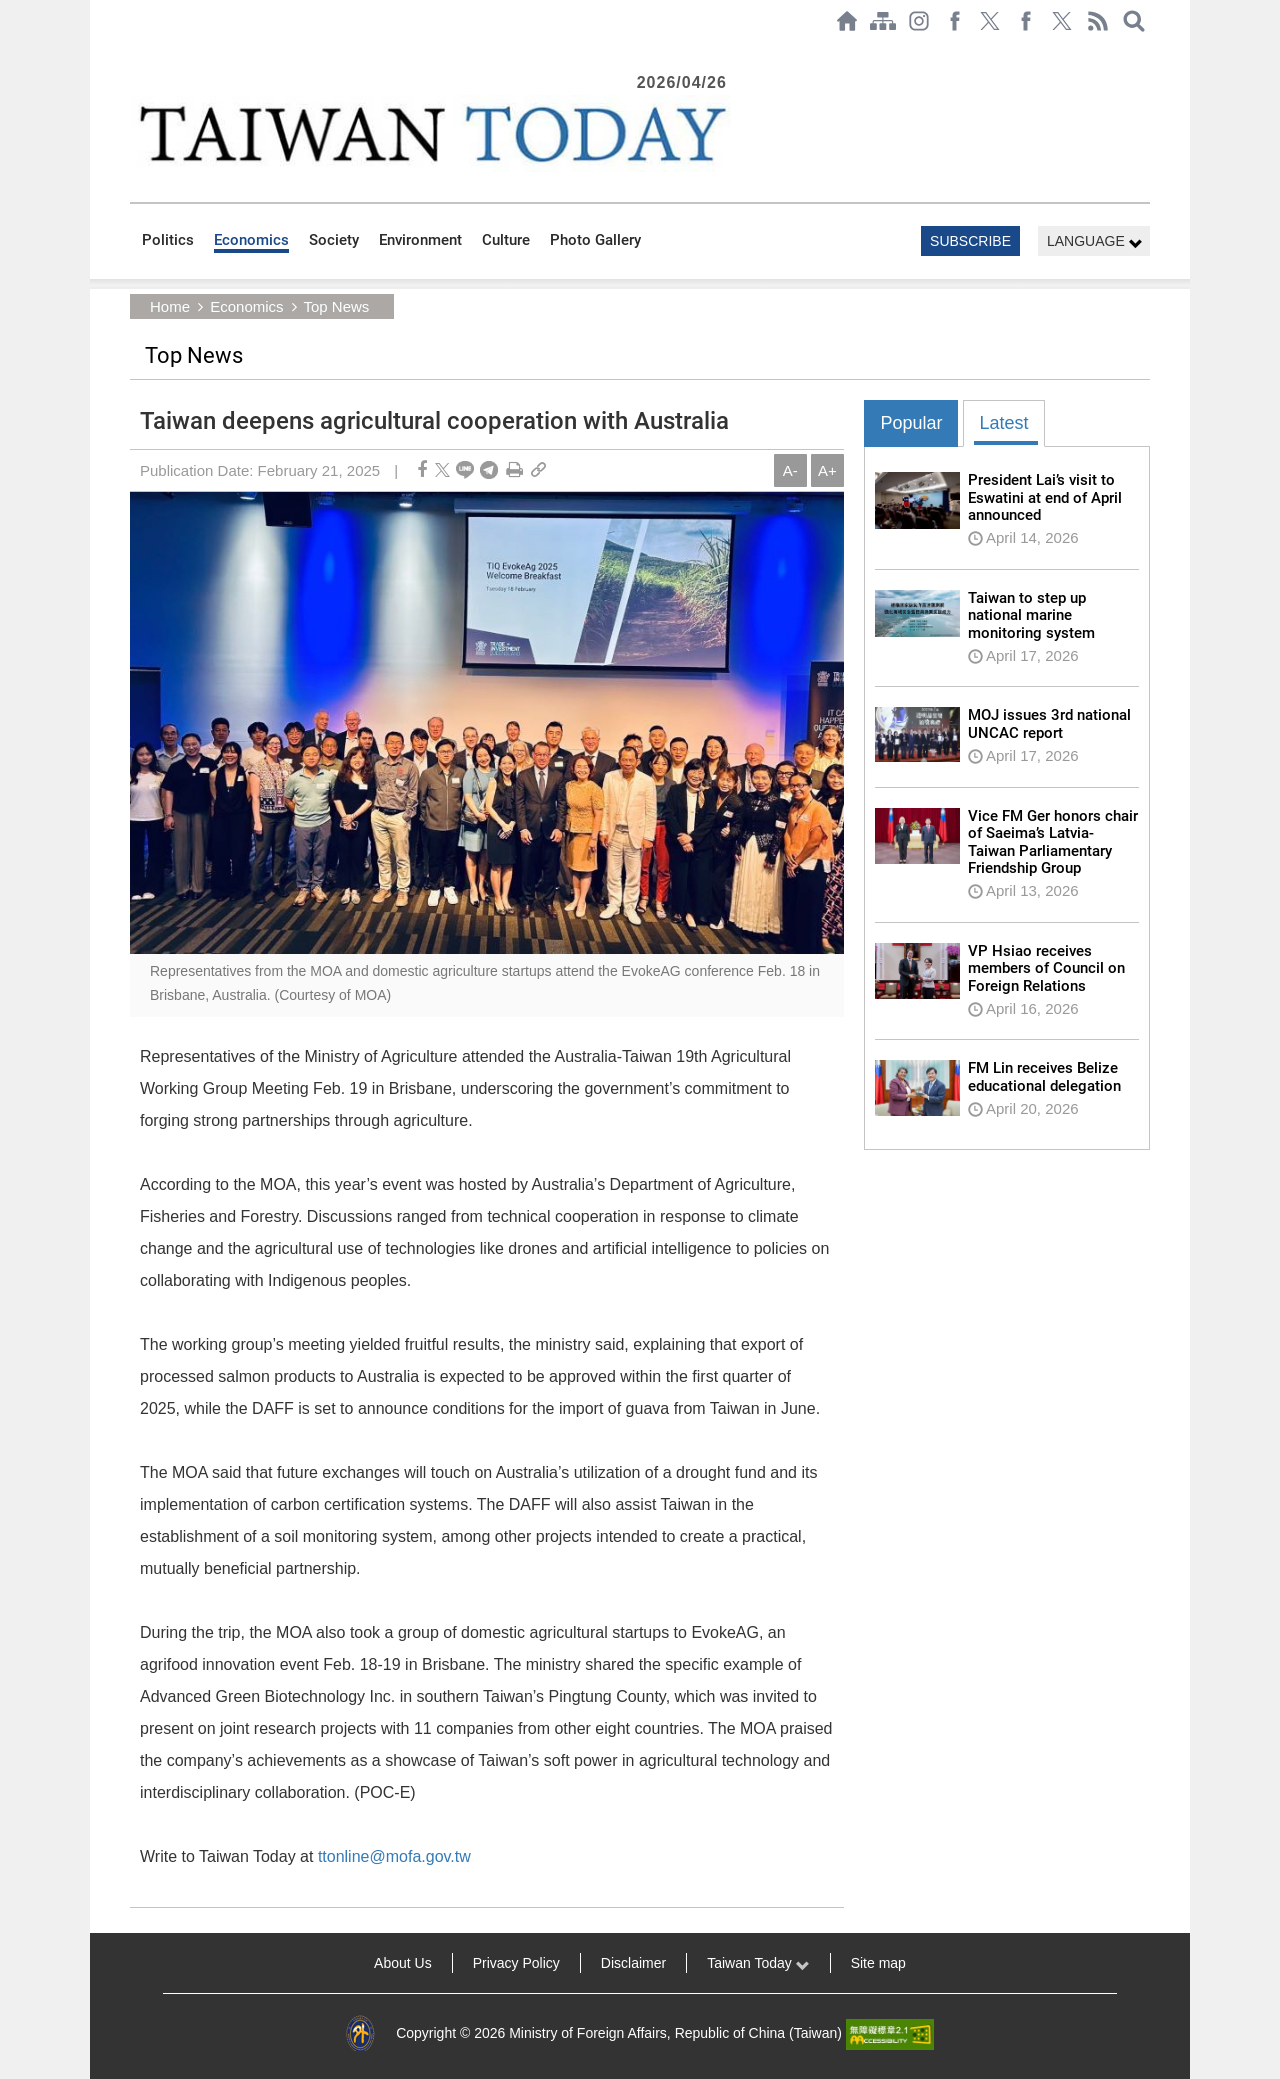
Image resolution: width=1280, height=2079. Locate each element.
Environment (420, 240)
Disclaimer (633, 1963)
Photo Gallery (595, 240)
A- (790, 470)
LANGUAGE (1095, 241)
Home (170, 306)
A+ (827, 470)
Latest (1003, 423)
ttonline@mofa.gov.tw (394, 1856)
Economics (251, 240)
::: (136, 52)
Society (334, 240)
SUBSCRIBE (970, 241)
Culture (506, 240)
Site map (878, 1963)
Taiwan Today (758, 1963)
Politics (168, 240)
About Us (403, 1963)
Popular (911, 423)
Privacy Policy (516, 1963)
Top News (336, 306)
